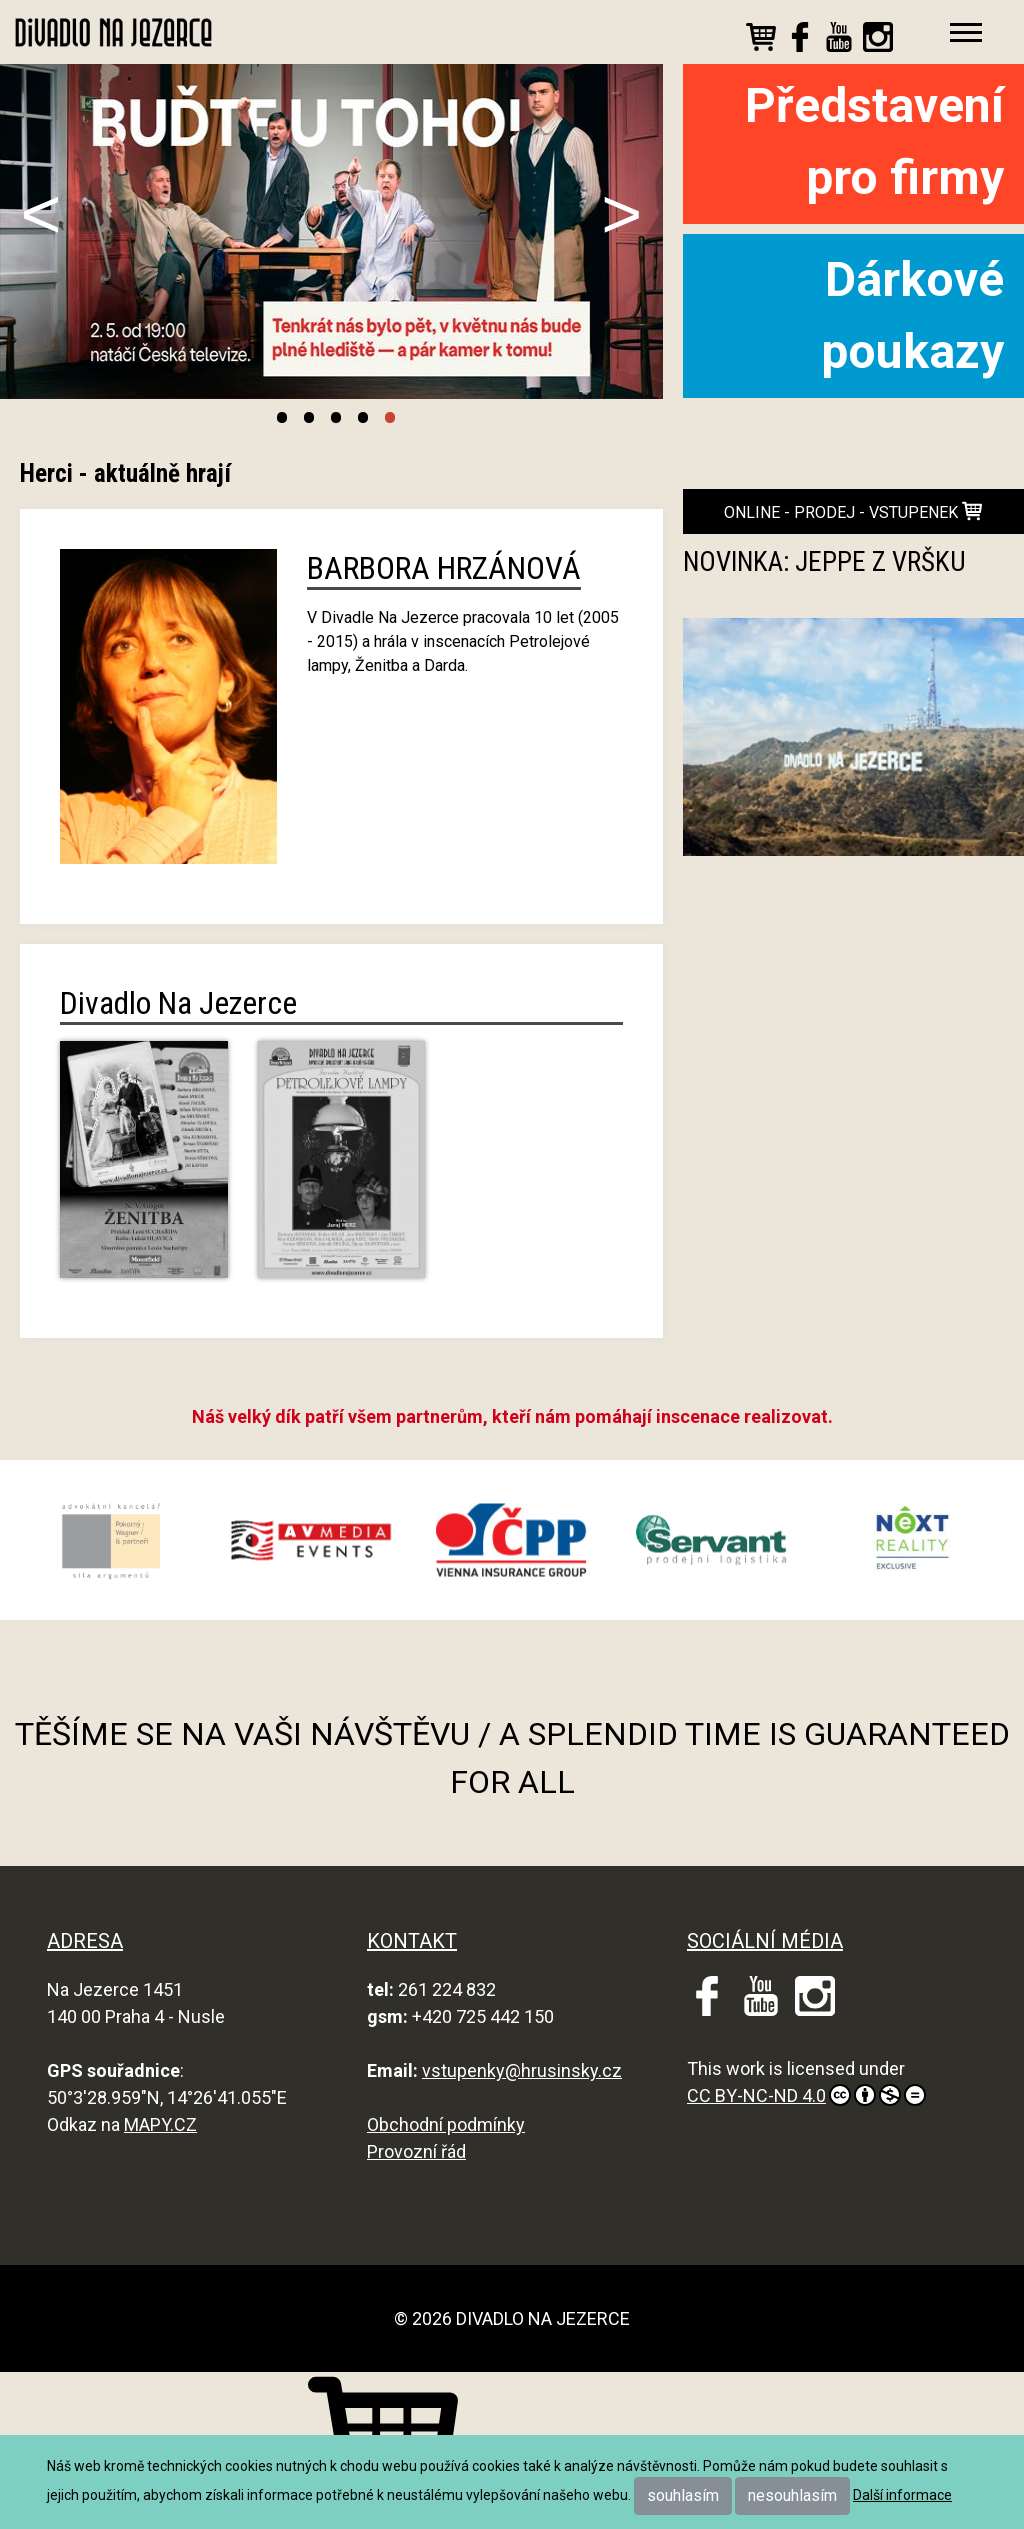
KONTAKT (412, 1941)
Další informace (902, 2495)
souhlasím (683, 2495)
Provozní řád (416, 2151)
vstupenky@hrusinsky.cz (522, 2070)
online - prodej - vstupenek (853, 511)
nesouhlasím (792, 2495)
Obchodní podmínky (446, 2124)
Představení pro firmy (874, 141)
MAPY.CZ (160, 2124)
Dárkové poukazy (912, 315)
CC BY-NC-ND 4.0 (806, 2095)
